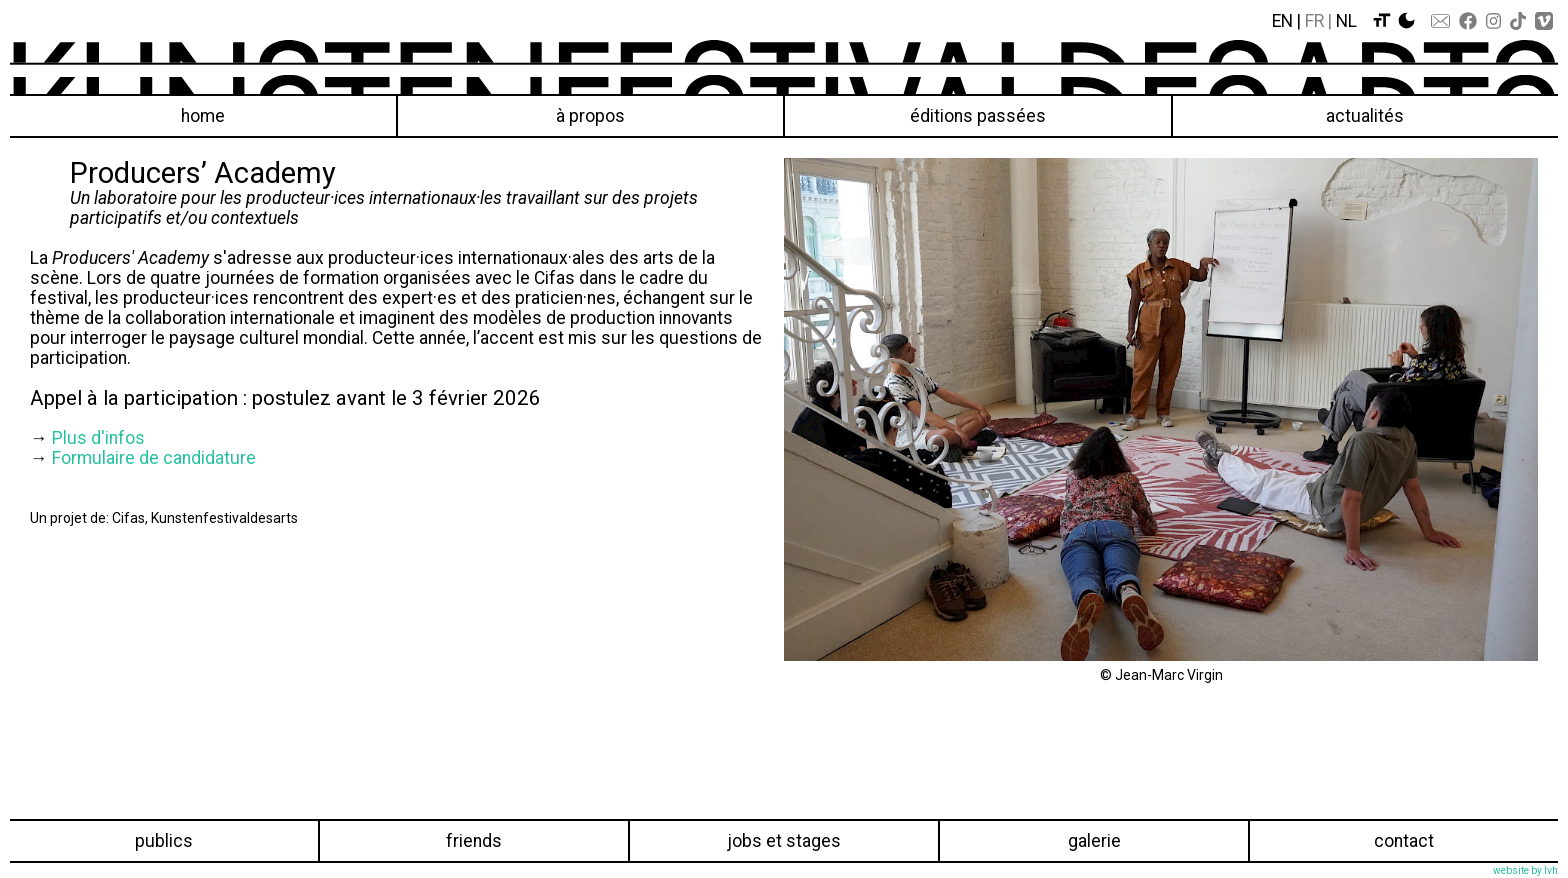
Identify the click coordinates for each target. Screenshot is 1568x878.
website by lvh (1525, 870)
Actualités (1365, 116)
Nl (1346, 21)
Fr (1314, 21)
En (1282, 21)
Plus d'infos (98, 438)
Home (203, 116)
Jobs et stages (784, 841)
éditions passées (978, 116)
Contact (1404, 841)
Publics (164, 841)
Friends (474, 841)
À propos (590, 116)
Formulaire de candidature (154, 458)
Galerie (1094, 841)
